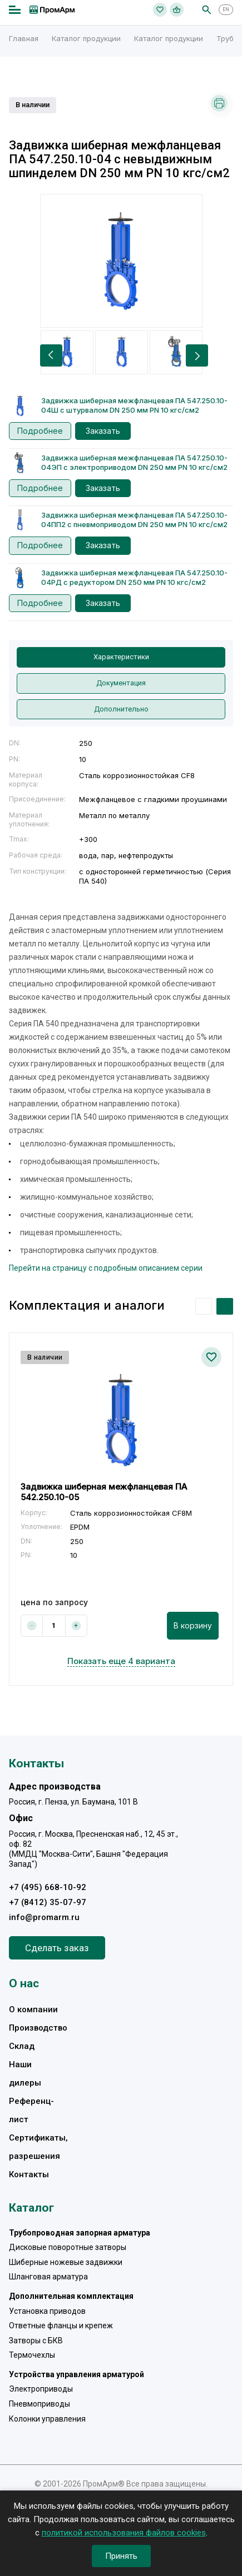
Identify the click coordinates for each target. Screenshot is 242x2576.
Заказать (103, 430)
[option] (121, 261)
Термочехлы (32, 2355)
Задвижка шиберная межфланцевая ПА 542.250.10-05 (104, 1492)
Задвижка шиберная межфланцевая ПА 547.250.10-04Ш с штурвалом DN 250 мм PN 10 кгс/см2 (134, 405)
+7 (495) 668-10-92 (47, 1887)
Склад (21, 2046)
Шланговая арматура (48, 2276)
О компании (33, 2009)
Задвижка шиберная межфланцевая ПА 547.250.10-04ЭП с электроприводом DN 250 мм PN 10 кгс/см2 (134, 462)
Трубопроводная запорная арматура (79, 2232)
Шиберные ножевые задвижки (65, 2262)
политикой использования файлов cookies (124, 2533)
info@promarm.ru (44, 1917)
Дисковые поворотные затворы (67, 2247)
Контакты (29, 2174)
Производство (38, 2028)
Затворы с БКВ (36, 2340)
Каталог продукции (86, 38)
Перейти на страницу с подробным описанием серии (106, 1268)
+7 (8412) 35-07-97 (47, 1902)
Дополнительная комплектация (71, 2296)
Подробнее (40, 430)
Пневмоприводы (39, 2403)
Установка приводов (47, 2311)
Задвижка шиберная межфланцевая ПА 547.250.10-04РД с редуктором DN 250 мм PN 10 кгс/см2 (134, 577)
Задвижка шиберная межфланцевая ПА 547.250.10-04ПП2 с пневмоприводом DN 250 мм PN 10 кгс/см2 (134, 519)
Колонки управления (47, 2418)
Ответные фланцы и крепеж (61, 2325)
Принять (121, 2556)
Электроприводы (41, 2388)
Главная (23, 38)
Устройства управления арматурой (76, 2374)
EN (226, 9)
